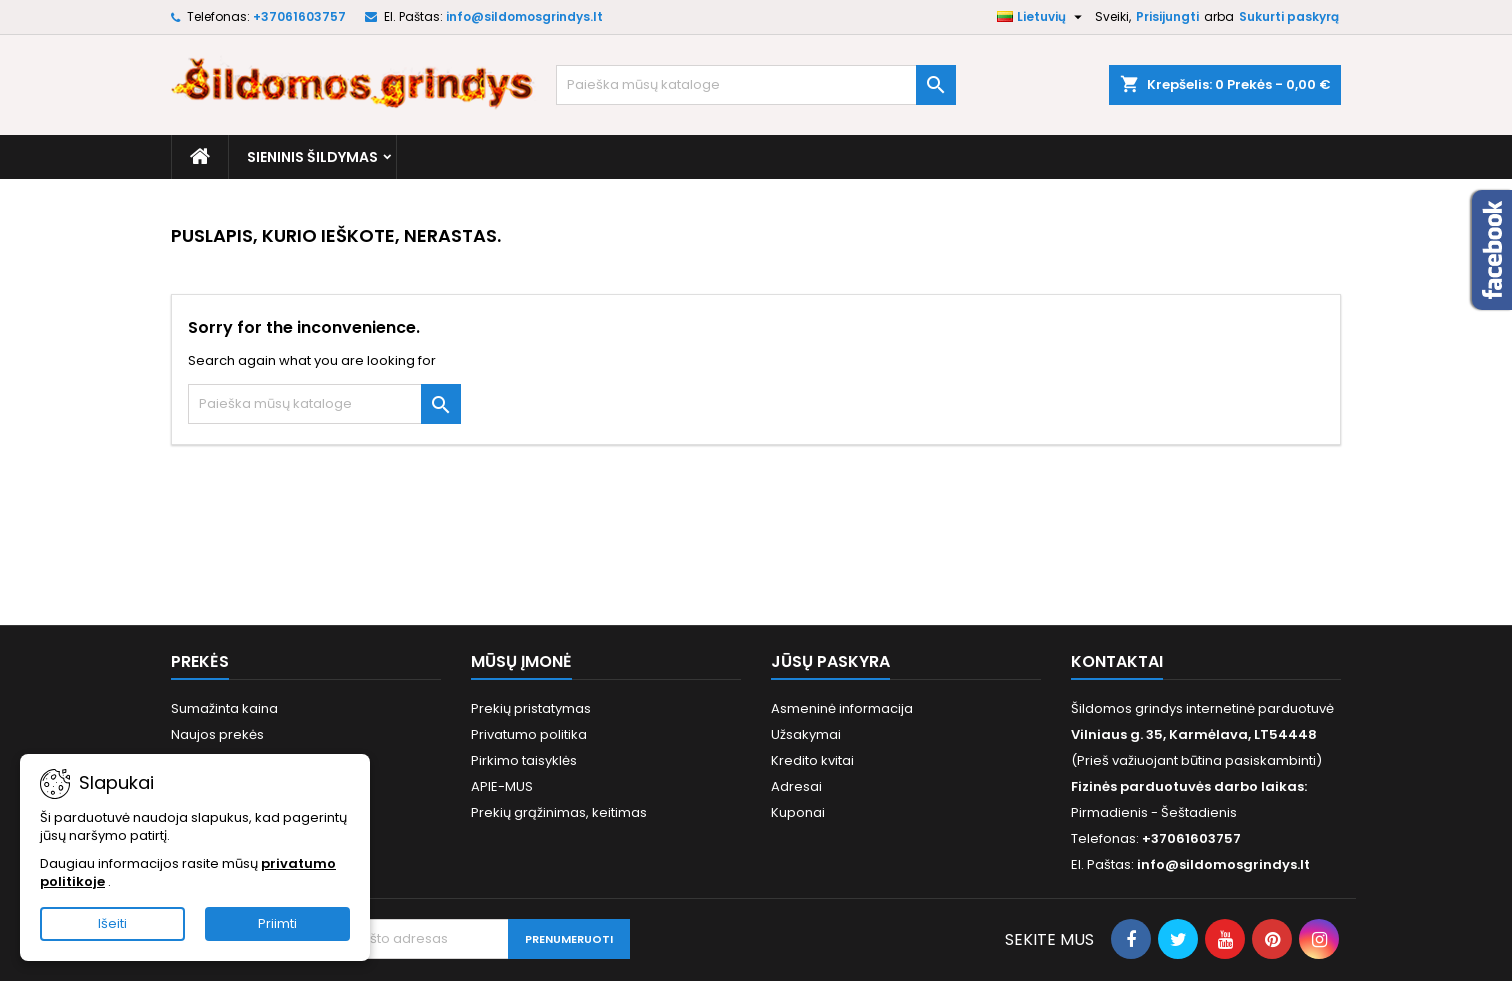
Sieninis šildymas (312, 157)
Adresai (796, 786)
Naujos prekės (217, 734)
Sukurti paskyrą (1289, 16)
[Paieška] (756, 85)
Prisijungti (1167, 16)
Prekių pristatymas (531, 708)
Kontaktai (1117, 661)
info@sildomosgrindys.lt (524, 16)
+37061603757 (299, 16)
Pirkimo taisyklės (524, 760)
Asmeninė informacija (842, 708)
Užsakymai (806, 734)
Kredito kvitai (812, 760)
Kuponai (798, 812)
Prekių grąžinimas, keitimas (559, 812)
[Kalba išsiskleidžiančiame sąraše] (1042, 17)
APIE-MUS (502, 786)
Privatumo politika (529, 734)
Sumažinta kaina (224, 708)
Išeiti (112, 923)
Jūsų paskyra (830, 661)
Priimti (277, 923)
